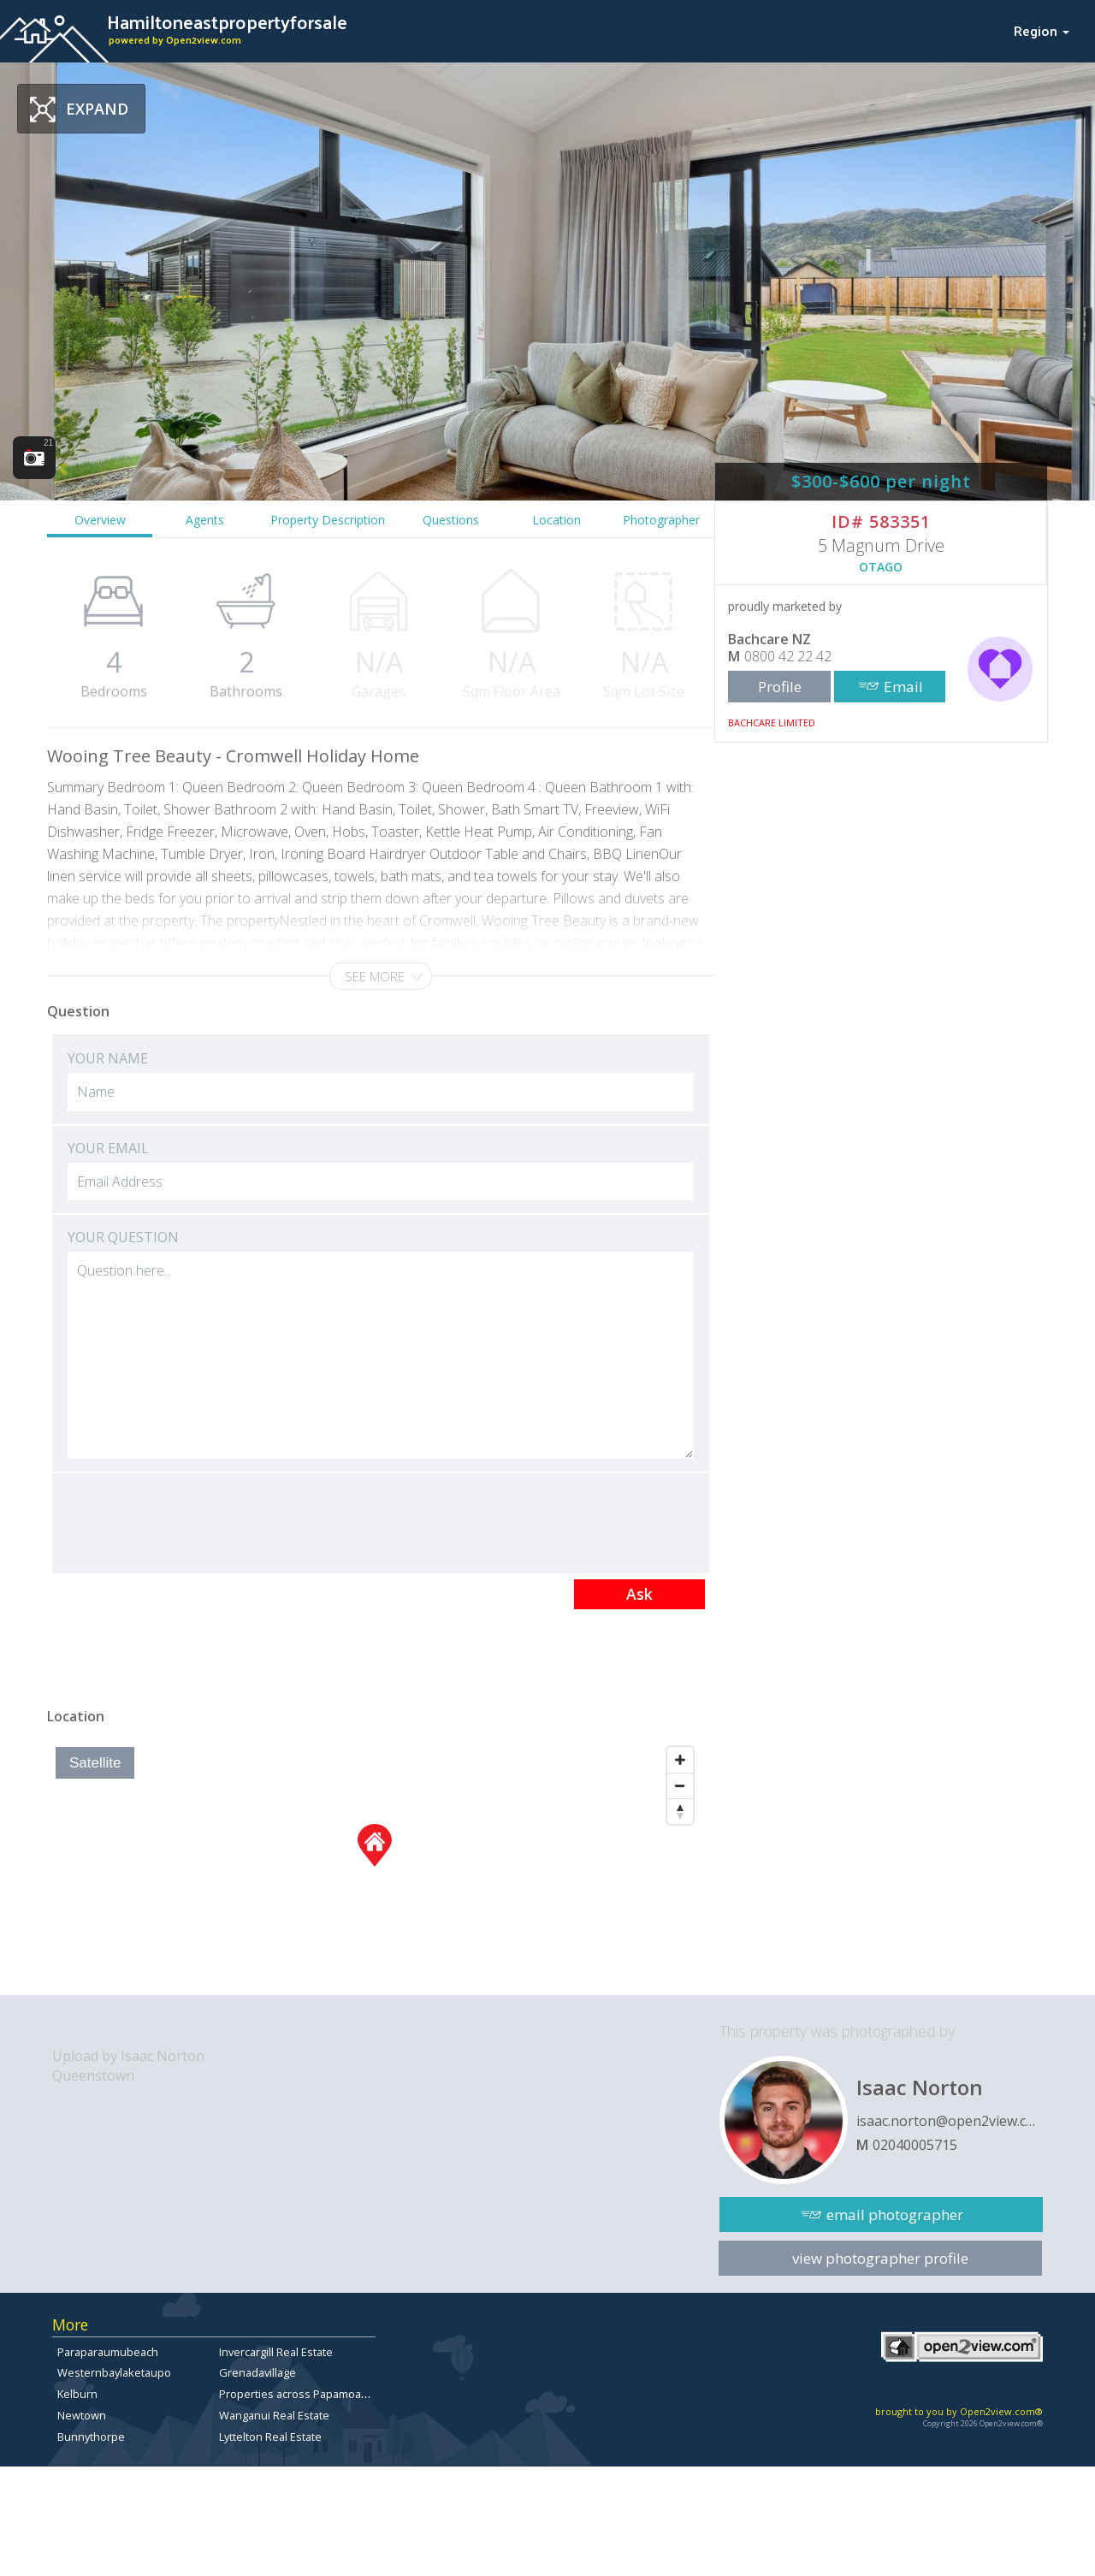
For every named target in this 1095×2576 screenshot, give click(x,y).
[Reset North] (680, 1811)
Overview (100, 520)
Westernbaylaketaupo (114, 2372)
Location (556, 520)
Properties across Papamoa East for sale (323, 2393)
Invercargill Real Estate (276, 2352)
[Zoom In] (680, 1760)
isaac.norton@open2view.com (949, 2120)
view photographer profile (880, 2258)
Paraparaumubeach (107, 2352)
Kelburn (77, 2393)
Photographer (661, 520)
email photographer (894, 2214)
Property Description (327, 520)
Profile (780, 686)
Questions (451, 520)
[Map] (374, 1866)
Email (903, 686)
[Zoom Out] (680, 1785)
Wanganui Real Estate (274, 2415)
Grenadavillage (257, 2372)
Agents (205, 520)
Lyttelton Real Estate (270, 2436)
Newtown (81, 2415)
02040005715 (915, 2144)
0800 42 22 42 (788, 656)
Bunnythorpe (91, 2436)
